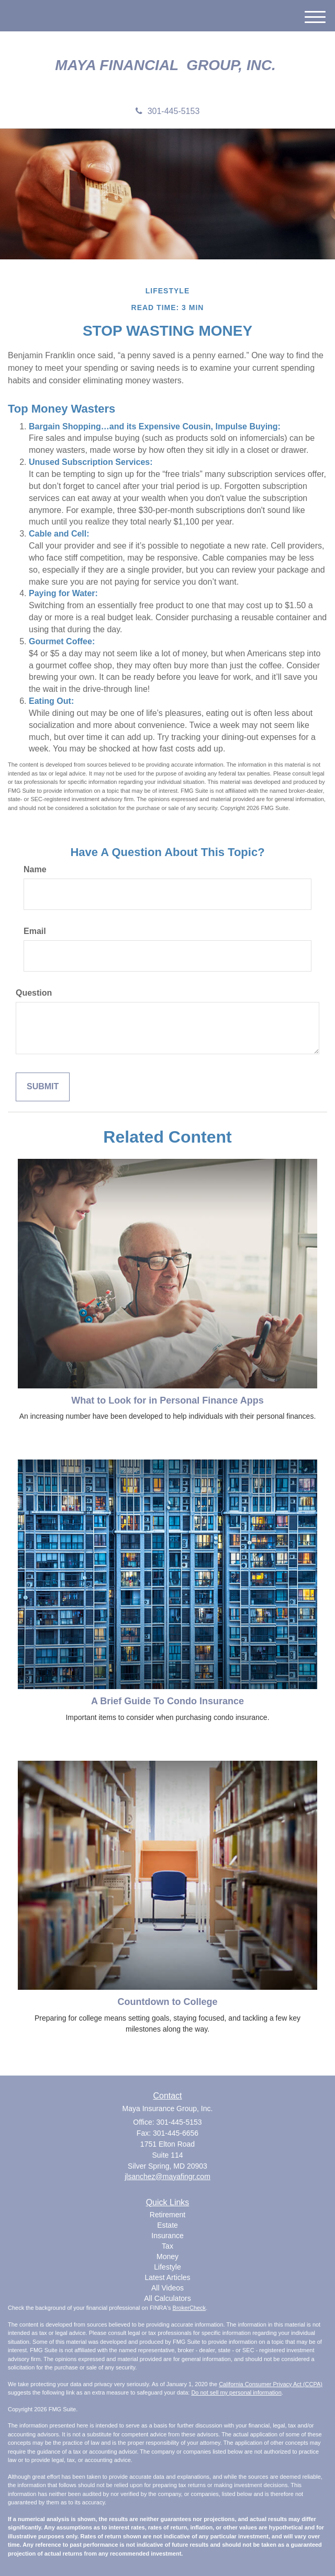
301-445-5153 (168, 111)
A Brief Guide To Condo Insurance (167, 1701)
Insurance (167, 2235)
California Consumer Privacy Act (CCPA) (270, 2384)
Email (35, 931)
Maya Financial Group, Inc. (167, 65)
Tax (167, 2246)
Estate (167, 2225)
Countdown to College (168, 2002)
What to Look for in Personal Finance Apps (167, 1400)
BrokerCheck (189, 2308)
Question (34, 992)
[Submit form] (43, 1087)
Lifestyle (167, 2267)
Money (167, 2256)
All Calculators (167, 2298)
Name (35, 869)
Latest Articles (167, 2277)
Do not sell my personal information (236, 2392)
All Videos (167, 2288)
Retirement (167, 2214)
